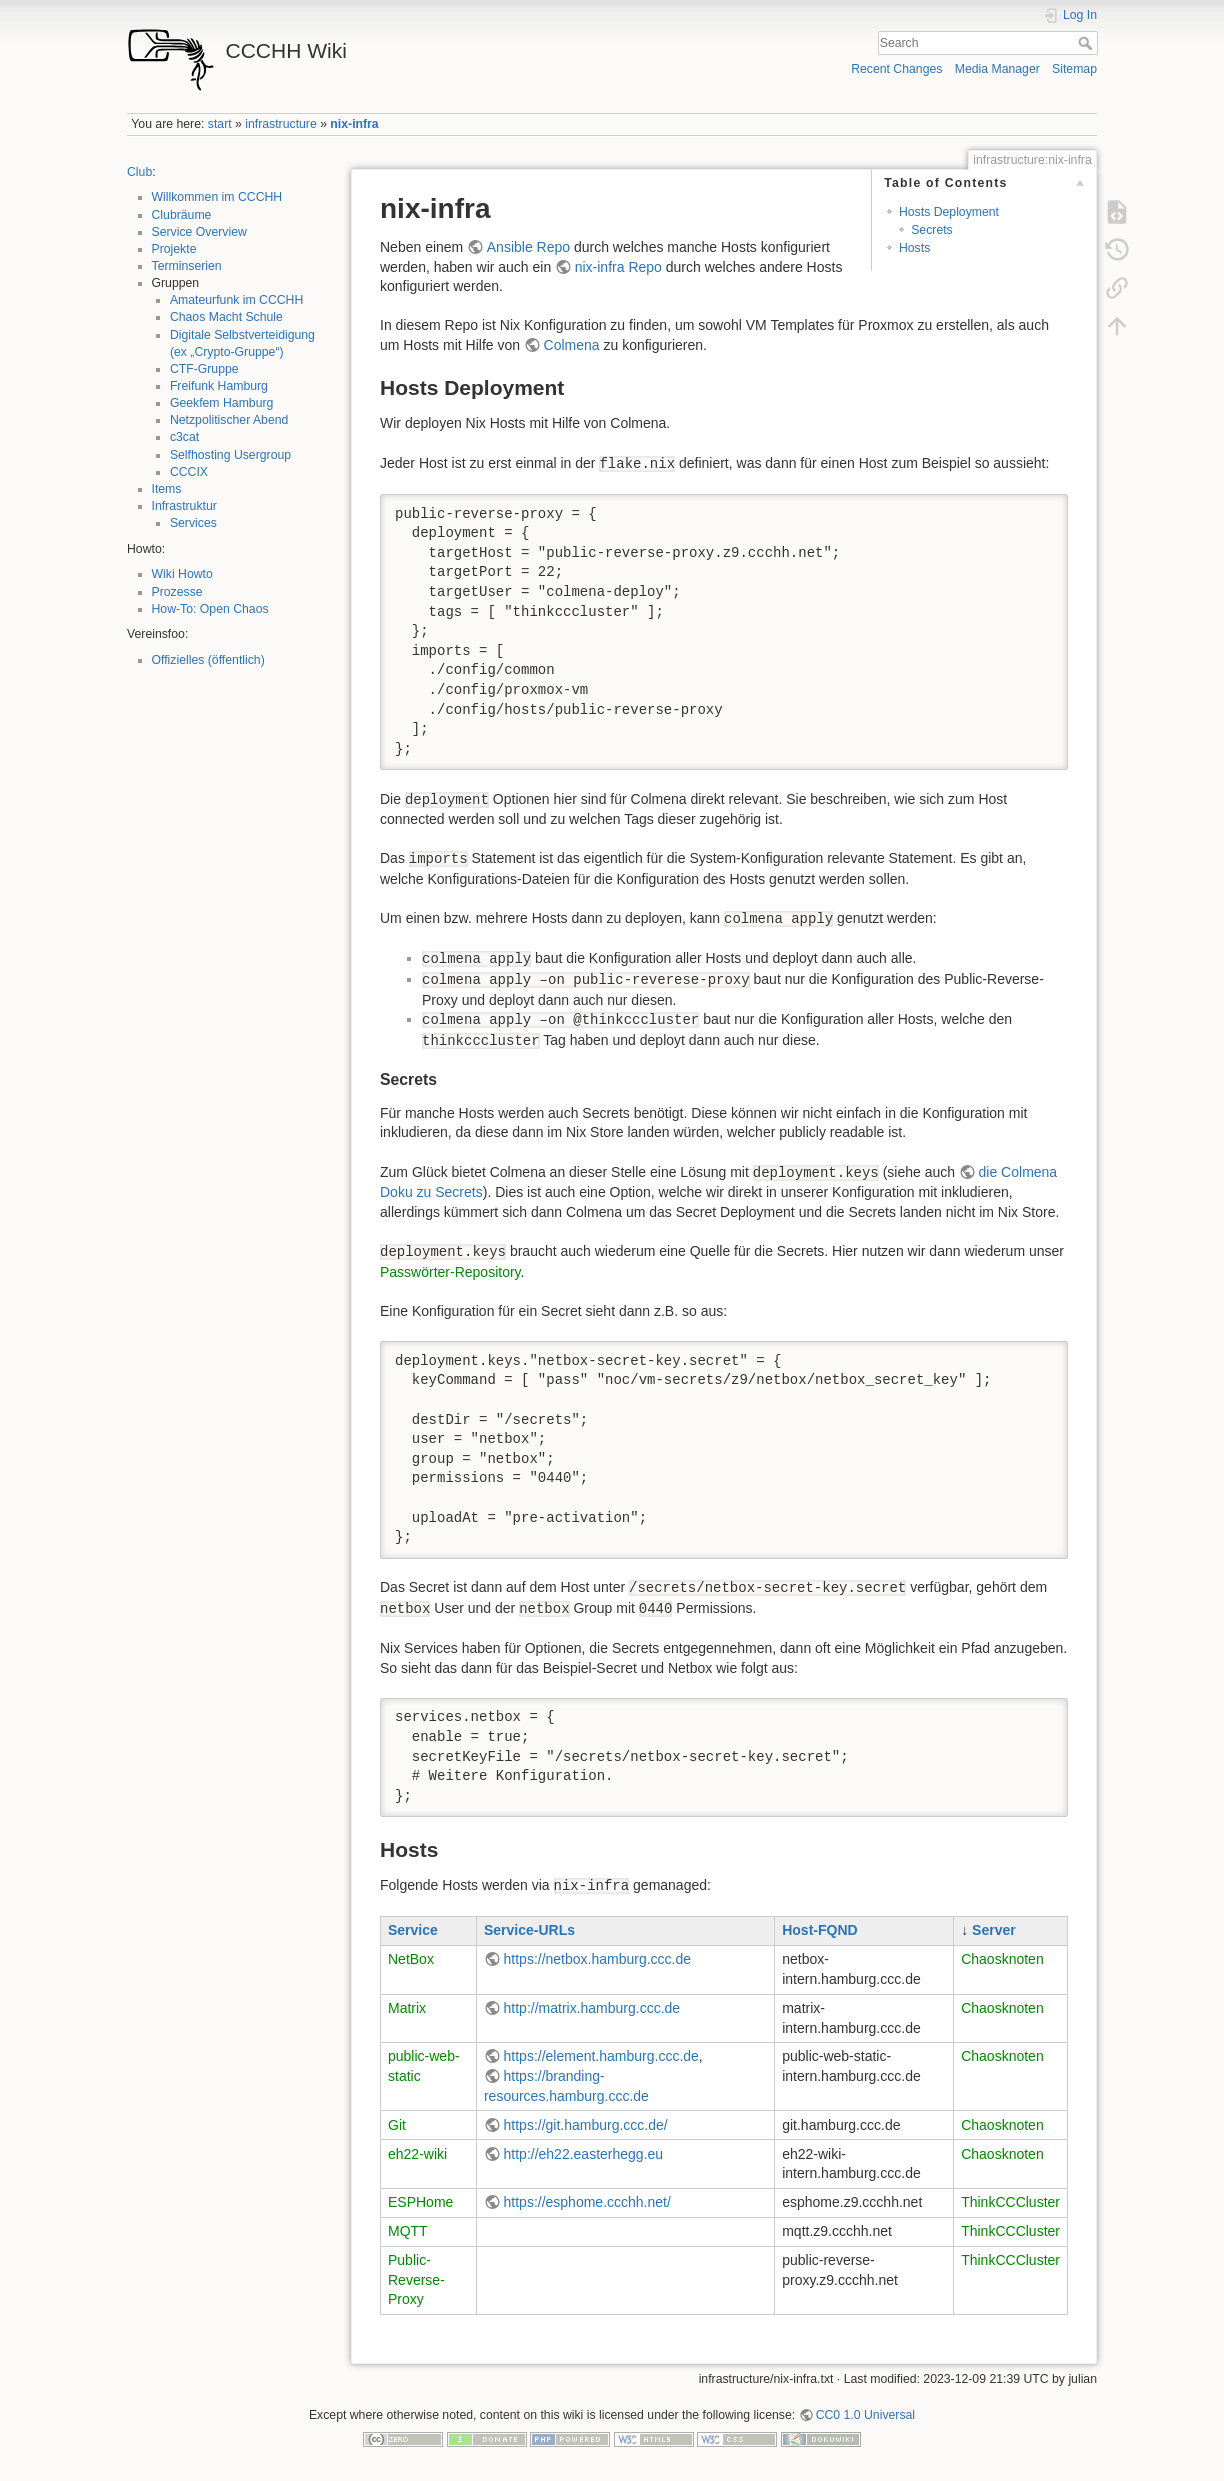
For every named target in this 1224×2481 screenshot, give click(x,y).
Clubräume (182, 215)
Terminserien (187, 266)
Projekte (174, 249)
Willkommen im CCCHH (217, 197)
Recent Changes (896, 69)
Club (139, 172)
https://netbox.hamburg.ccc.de (598, 1959)
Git (397, 2125)
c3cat (184, 437)
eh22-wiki (417, 2154)
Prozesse (177, 592)
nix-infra (354, 124)
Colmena (572, 345)
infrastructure (280, 124)
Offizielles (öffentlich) (208, 660)
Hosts (914, 248)
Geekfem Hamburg (222, 403)
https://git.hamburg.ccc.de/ (586, 2125)
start (220, 124)
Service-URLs (529, 1930)
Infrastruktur (184, 506)
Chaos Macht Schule (226, 317)
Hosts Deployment (949, 212)
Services (193, 523)
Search (1087, 43)
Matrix (407, 2008)
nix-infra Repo (618, 267)
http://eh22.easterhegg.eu (584, 2154)
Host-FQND (819, 1930)
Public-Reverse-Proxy (416, 2279)
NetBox (411, 1959)
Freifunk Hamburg (219, 386)
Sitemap (1074, 69)
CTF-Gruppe (204, 369)
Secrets (932, 230)
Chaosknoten (1002, 1959)
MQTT (408, 2231)
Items (167, 489)
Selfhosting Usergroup (230, 455)
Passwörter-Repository (450, 1272)
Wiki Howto (182, 574)
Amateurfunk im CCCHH (236, 300)
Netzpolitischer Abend (229, 420)
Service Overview (199, 232)
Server (994, 1930)
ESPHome (420, 2202)
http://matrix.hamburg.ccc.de (592, 2008)
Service (413, 1930)
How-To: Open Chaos (210, 609)
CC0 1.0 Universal (865, 2415)
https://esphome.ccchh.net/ (587, 2202)
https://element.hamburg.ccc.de (601, 2056)
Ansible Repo (528, 247)
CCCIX (189, 472)
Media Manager (997, 69)
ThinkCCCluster (1010, 2202)
